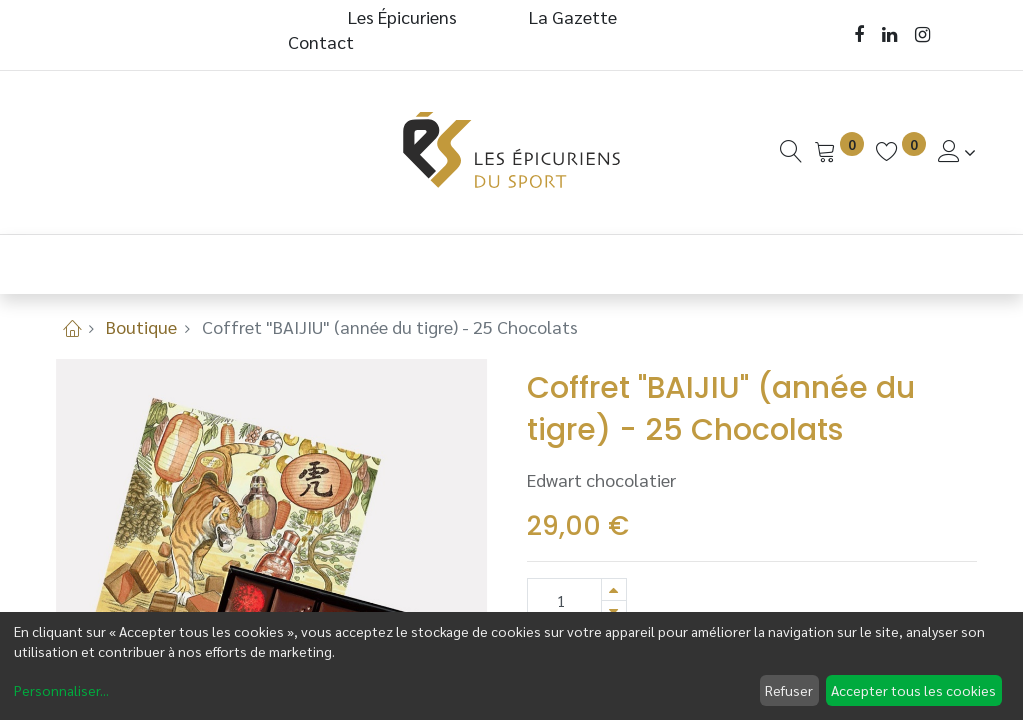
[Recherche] (791, 151)
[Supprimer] (614, 611)
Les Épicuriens (402, 16)
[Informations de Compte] (957, 151)
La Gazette (575, 16)
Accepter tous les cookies (913, 690)
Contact (321, 41)
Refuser (789, 690)
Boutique (141, 326)
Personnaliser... (61, 690)
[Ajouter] (614, 589)
